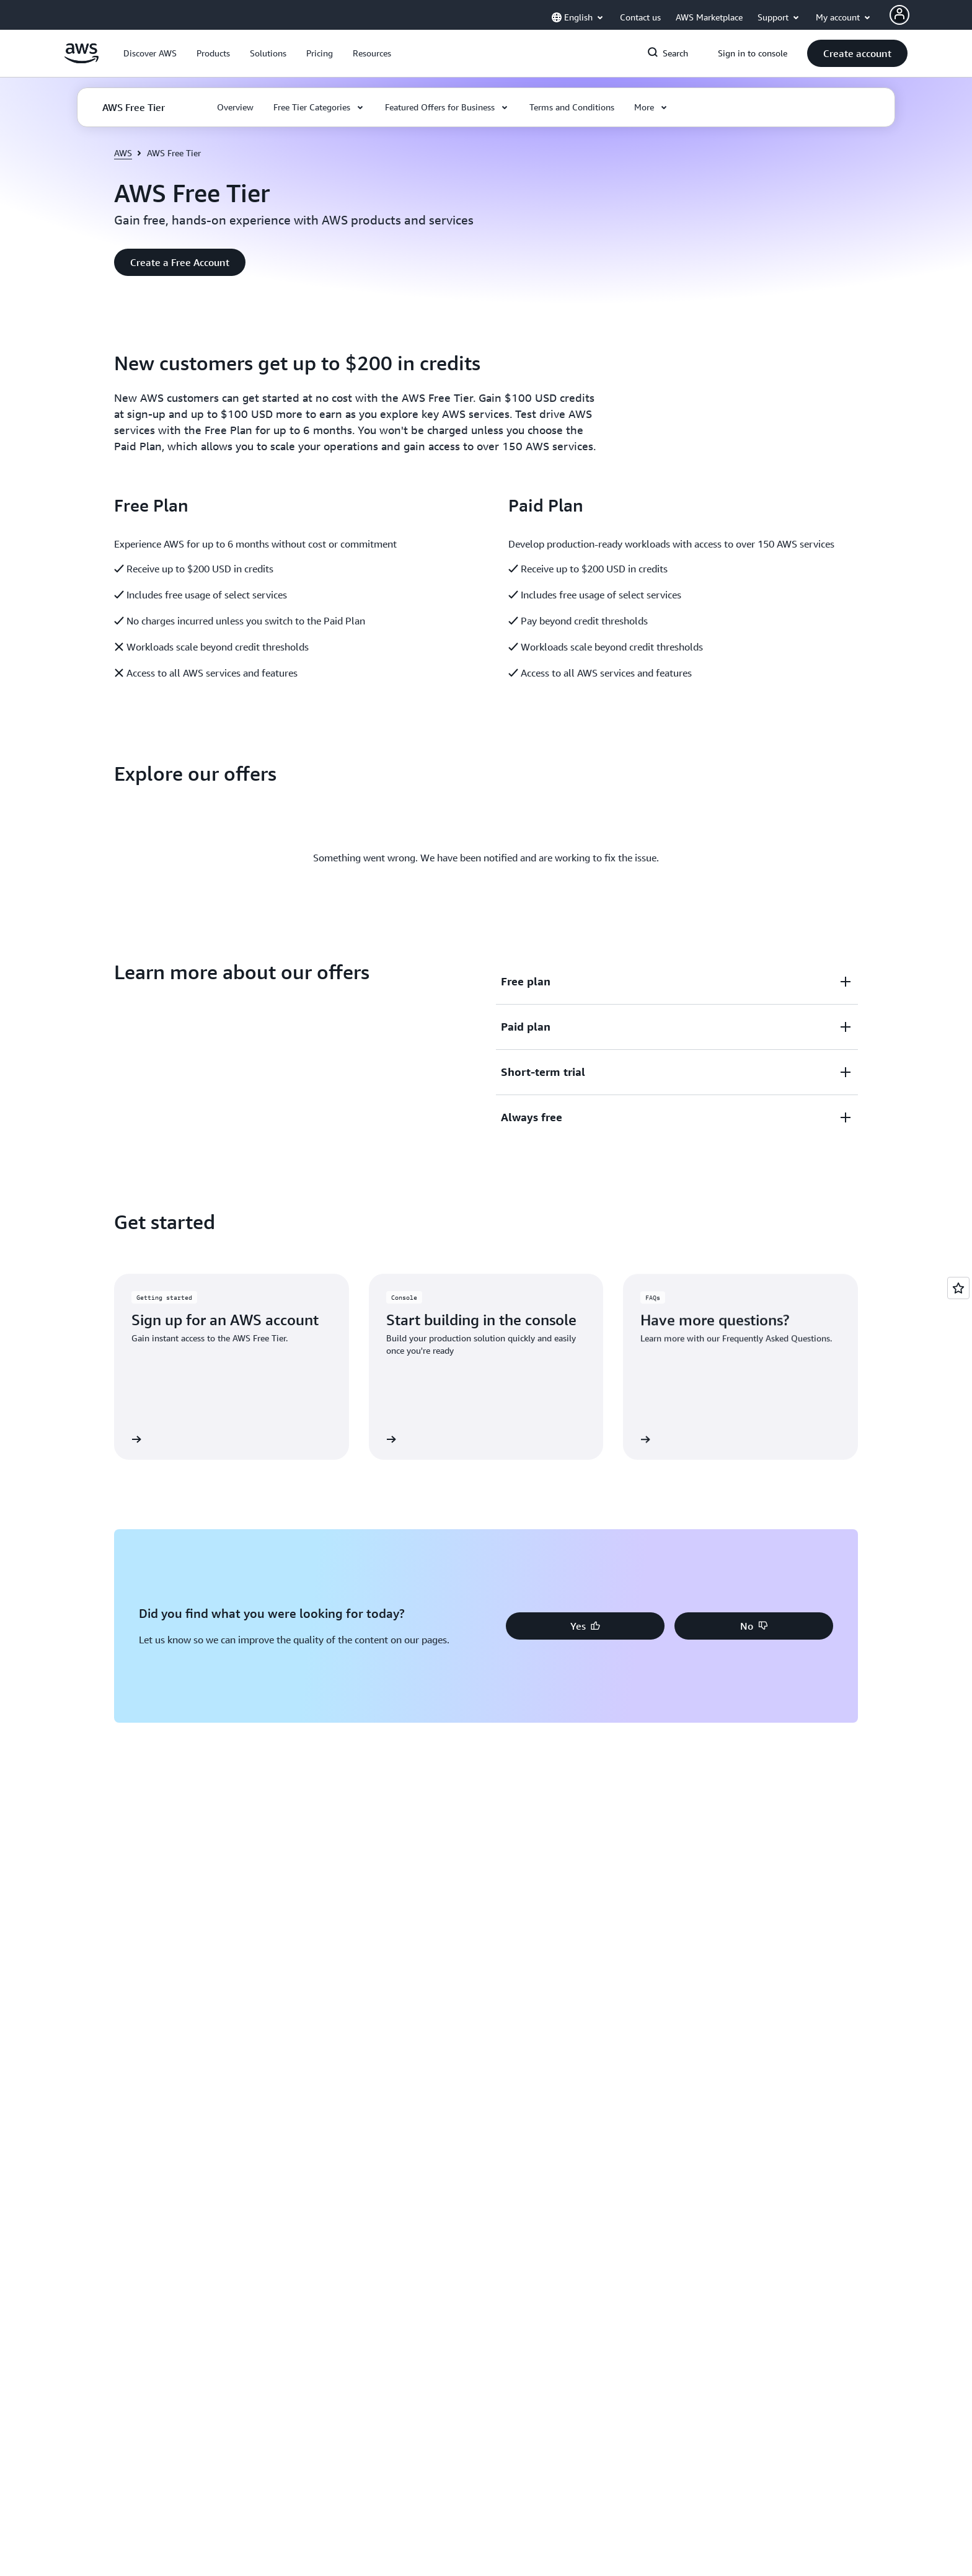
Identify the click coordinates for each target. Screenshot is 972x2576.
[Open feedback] (958, 1288)
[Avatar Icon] (899, 15)
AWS (123, 153)
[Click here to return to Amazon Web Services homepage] (81, 60)
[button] (150, 53)
